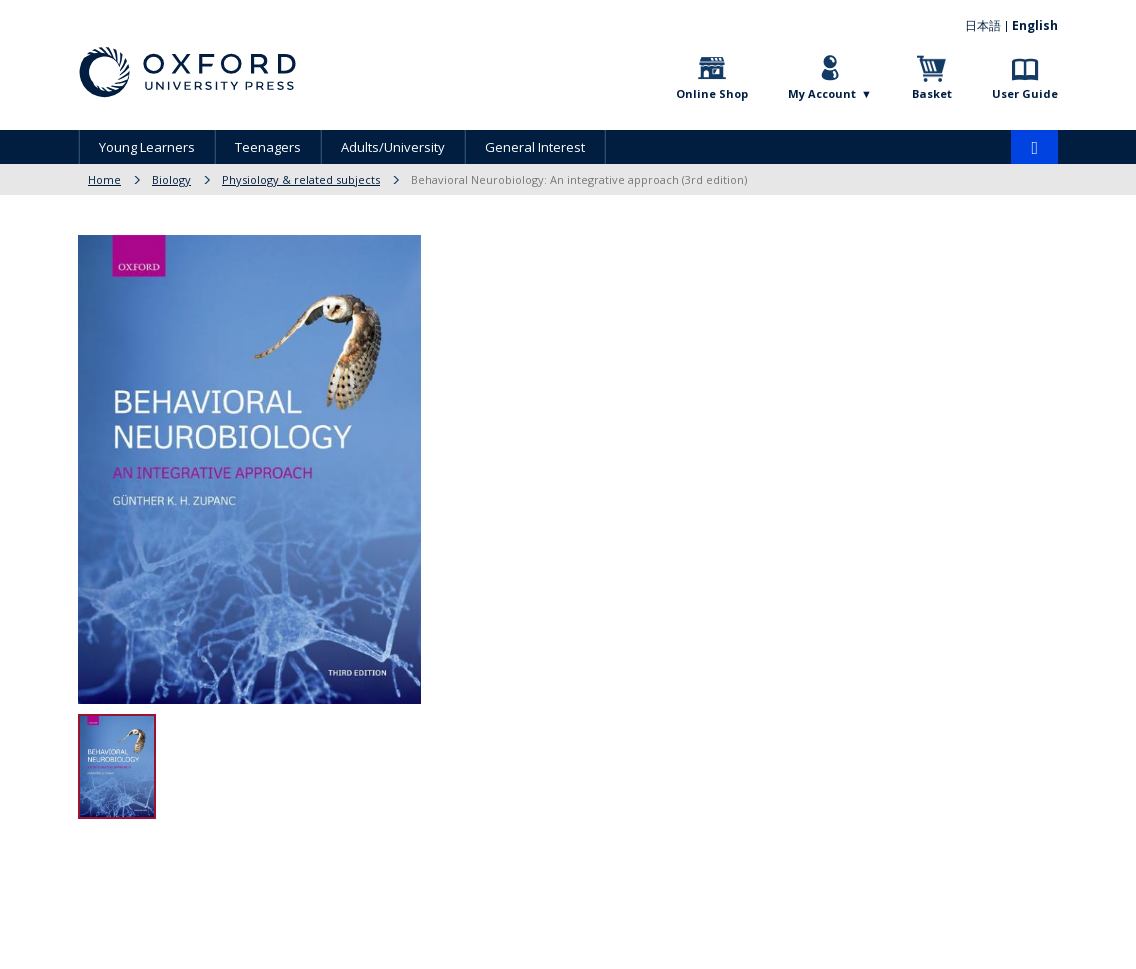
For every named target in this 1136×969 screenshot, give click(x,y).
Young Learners (147, 147)
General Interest (535, 147)
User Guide (1025, 93)
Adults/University (393, 147)
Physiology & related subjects (301, 179)
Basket (932, 93)
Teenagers (268, 147)
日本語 (983, 25)
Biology (171, 179)
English (1035, 25)
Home (104, 179)
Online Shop (712, 93)
